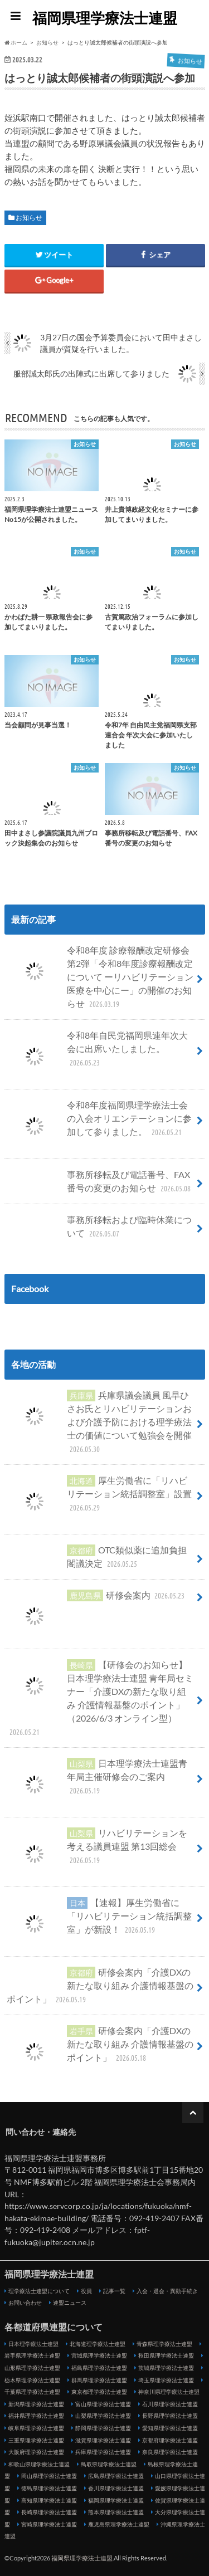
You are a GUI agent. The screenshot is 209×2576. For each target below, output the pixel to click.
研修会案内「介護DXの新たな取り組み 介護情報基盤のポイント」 (100, 1986)
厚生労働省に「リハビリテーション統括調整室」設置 (99, 1498)
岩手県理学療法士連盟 (32, 2355)
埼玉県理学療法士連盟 (166, 2380)
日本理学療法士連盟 (33, 2343)
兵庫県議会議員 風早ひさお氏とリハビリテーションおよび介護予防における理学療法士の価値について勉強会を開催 (99, 1422)
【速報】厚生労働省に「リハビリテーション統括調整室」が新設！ (99, 1920)
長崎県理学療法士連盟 (49, 2512)
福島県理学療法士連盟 (99, 2367)
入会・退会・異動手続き (167, 2290)
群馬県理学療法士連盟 (99, 2380)
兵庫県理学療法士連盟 (103, 2451)
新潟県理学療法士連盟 (36, 2404)
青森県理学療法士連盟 (164, 2343)
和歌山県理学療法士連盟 (39, 2464)
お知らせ (29, 217)
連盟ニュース (69, 2302)
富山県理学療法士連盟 (103, 2404)
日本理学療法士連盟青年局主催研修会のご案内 (97, 1781)
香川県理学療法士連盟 (116, 2488)
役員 (86, 2290)
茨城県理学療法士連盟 (166, 2367)
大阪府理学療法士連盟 (36, 2451)
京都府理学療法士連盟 (170, 2440)
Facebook (29, 1288)
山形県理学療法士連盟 (32, 2367)
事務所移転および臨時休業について (99, 1226)
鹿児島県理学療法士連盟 (118, 2524)
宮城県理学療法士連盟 (99, 2355)
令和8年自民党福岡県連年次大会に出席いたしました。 (97, 1053)
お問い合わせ (25, 2302)
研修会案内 (97, 1599)
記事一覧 (114, 2290)
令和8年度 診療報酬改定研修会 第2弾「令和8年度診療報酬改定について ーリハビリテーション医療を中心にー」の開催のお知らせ (100, 977)
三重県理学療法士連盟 (36, 2440)
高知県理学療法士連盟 (49, 2500)
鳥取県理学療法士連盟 (109, 2464)
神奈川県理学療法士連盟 (169, 2391)
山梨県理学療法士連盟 (103, 2415)
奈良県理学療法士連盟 (170, 2451)
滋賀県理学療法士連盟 (103, 2440)
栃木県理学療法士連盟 (32, 2380)
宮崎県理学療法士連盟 (49, 2524)
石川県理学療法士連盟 (170, 2404)
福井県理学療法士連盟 (36, 2415)
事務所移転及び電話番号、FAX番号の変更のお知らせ (100, 1181)
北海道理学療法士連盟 (97, 2343)
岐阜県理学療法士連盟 (36, 2428)
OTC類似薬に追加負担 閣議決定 (97, 1556)
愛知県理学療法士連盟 (170, 2428)
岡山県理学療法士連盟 (49, 2475)
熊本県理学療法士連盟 (116, 2512)
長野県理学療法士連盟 (170, 2415)
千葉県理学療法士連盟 (32, 2391)
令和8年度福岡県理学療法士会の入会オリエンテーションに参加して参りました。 (99, 1122)
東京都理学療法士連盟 (99, 2391)
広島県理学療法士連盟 (116, 2475)
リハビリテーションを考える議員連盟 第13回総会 (97, 1850)
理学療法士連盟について (39, 2290)
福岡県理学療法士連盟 (104, 18)
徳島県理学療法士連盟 (49, 2488)
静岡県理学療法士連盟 (103, 2428)
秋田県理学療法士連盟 (166, 2355)
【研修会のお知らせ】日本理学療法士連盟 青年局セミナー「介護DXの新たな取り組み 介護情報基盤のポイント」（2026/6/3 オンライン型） (100, 1698)
